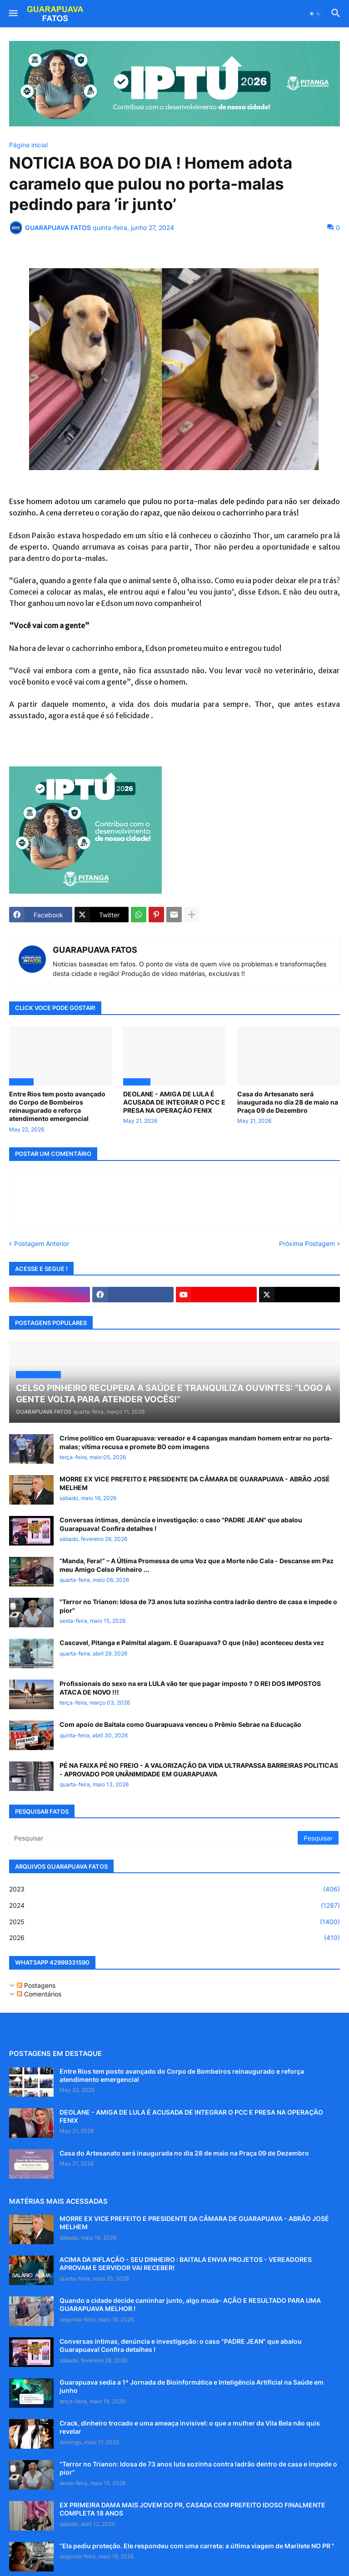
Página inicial (28, 145)
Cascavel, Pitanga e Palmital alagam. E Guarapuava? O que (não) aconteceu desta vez (192, 1642)
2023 (174, 1889)
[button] (12, 13)
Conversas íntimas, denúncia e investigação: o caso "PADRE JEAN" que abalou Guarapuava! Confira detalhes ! (181, 1524)
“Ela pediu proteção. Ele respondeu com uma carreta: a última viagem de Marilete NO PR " (197, 2546)
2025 (174, 1921)
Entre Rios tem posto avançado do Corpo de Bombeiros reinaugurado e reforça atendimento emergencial (57, 1106)
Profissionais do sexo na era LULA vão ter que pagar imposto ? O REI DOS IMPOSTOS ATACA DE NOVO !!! (190, 1688)
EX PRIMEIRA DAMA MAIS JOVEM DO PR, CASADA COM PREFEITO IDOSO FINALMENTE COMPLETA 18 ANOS (192, 2509)
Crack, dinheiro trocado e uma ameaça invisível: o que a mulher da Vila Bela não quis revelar (190, 2427)
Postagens (36, 1985)
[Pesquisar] (154, 1838)
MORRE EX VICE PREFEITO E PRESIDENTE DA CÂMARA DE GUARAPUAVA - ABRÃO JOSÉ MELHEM (195, 1483)
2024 (174, 1905)
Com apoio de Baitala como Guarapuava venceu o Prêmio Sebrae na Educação (180, 1724)
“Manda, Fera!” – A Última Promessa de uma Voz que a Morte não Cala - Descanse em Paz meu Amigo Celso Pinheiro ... (197, 1565)
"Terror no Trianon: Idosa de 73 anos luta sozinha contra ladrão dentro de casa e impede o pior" (198, 1606)
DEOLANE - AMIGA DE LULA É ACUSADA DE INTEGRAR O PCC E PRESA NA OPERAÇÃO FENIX (174, 1102)
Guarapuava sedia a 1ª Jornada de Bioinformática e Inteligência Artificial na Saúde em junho (192, 2386)
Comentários (39, 1994)
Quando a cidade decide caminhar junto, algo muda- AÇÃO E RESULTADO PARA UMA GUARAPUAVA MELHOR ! (190, 2304)
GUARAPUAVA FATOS (95, 950)
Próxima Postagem (307, 1243)
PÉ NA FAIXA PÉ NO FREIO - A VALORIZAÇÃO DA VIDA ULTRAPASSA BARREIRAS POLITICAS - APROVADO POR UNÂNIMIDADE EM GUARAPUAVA (199, 1769)
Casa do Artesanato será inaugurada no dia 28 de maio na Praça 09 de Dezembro (287, 1102)
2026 (174, 1937)
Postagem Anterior (41, 1243)
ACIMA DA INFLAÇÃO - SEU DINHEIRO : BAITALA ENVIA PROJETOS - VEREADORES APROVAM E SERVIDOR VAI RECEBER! (186, 2263)
